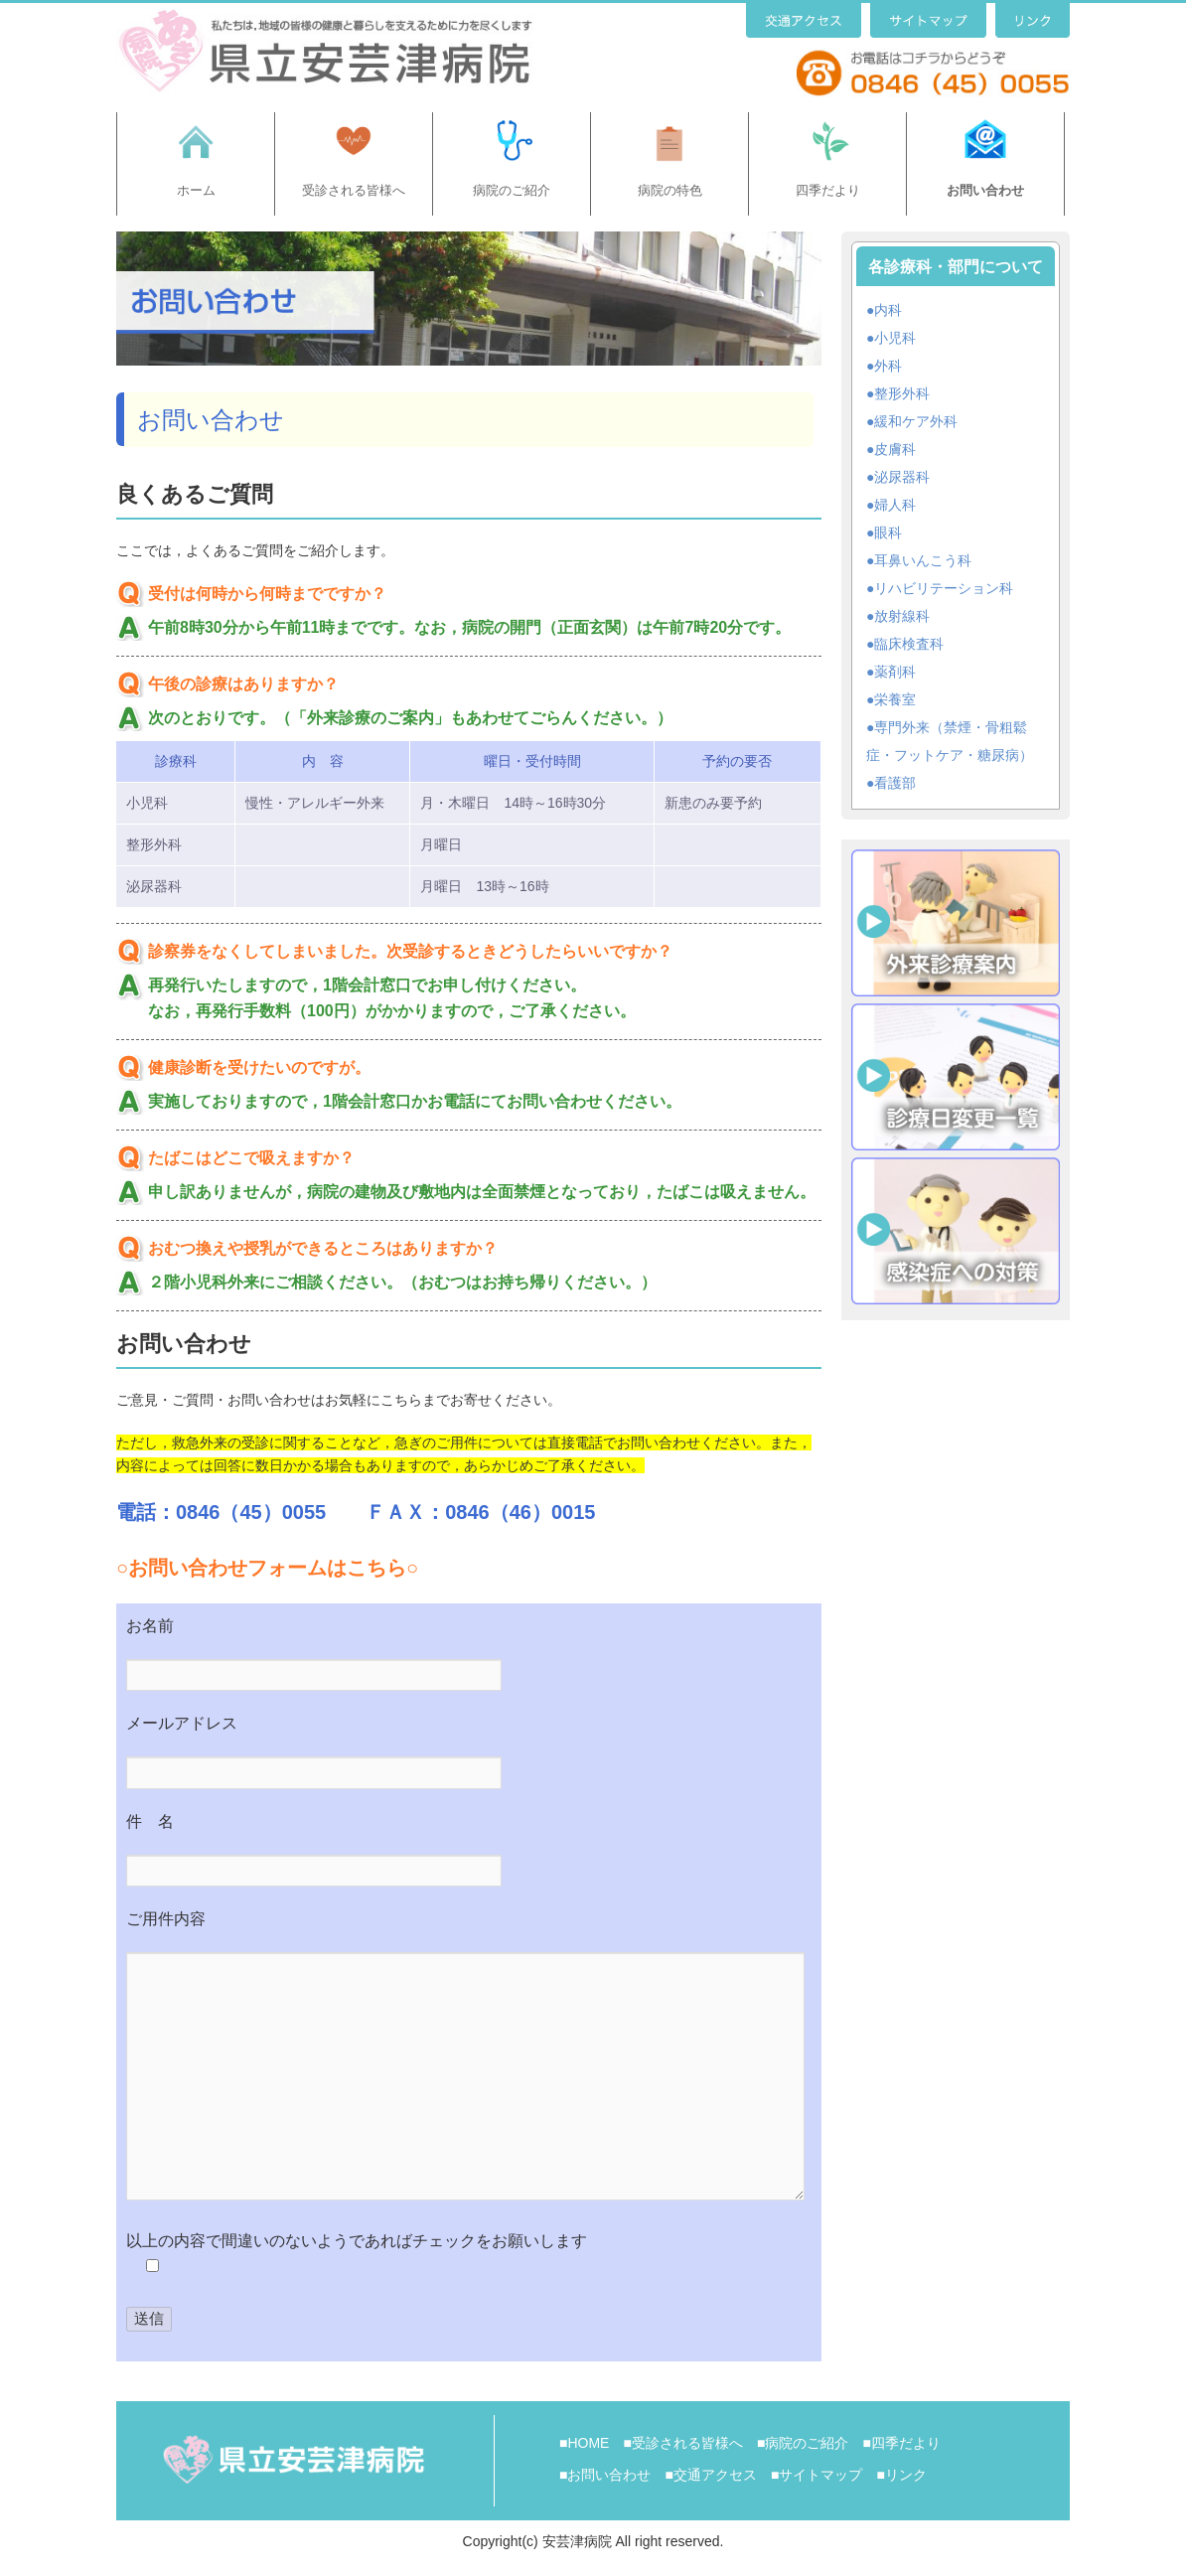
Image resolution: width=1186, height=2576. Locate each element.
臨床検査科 (909, 644)
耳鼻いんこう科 (922, 560)
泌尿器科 (902, 477)
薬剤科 (895, 672)
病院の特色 (670, 190)
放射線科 (902, 616)
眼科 (888, 532)
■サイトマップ (816, 2475)
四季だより (828, 190)
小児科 (895, 338)
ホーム (196, 190)
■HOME (584, 2443)
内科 (888, 310)
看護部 (895, 783)
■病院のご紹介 (802, 2443)
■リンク (901, 2475)
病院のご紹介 (511, 190)
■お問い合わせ (605, 2475)
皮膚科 (895, 449)
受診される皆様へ (353, 190)
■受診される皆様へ (682, 2443)
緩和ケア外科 (916, 421)
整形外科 (902, 393)
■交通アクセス (710, 2475)
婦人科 (895, 505)
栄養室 (895, 699)
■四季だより (901, 2443)
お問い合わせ (985, 190)
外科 (888, 366)
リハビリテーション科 (943, 588)
